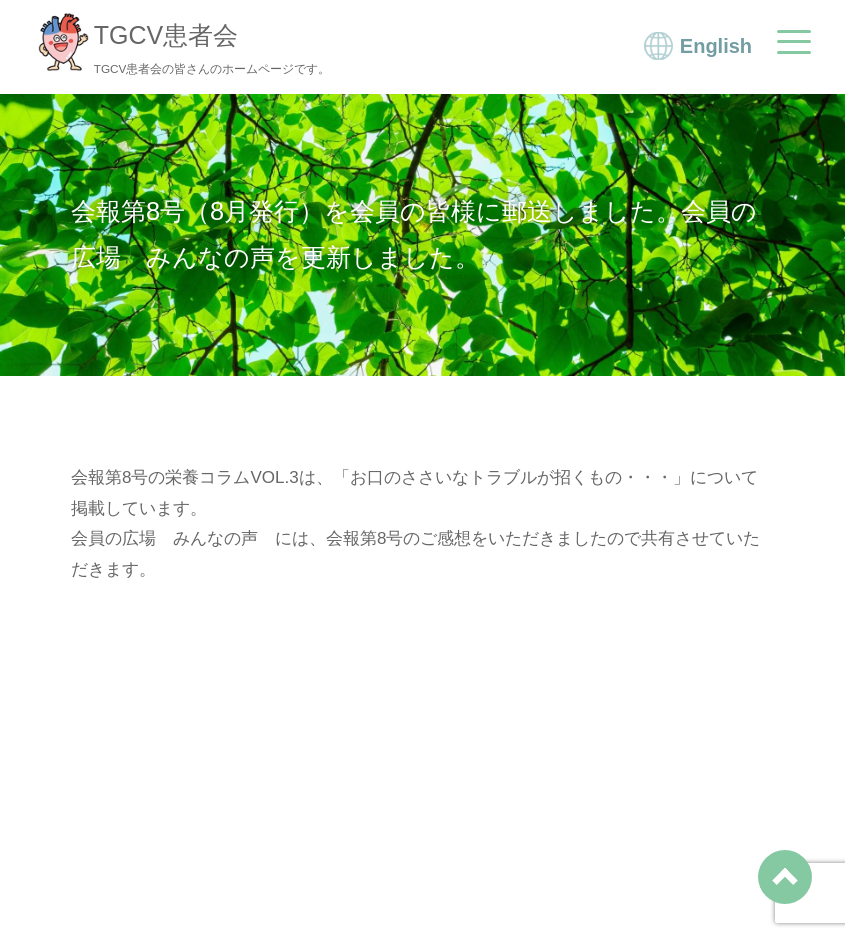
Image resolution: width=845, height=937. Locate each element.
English (716, 46)
